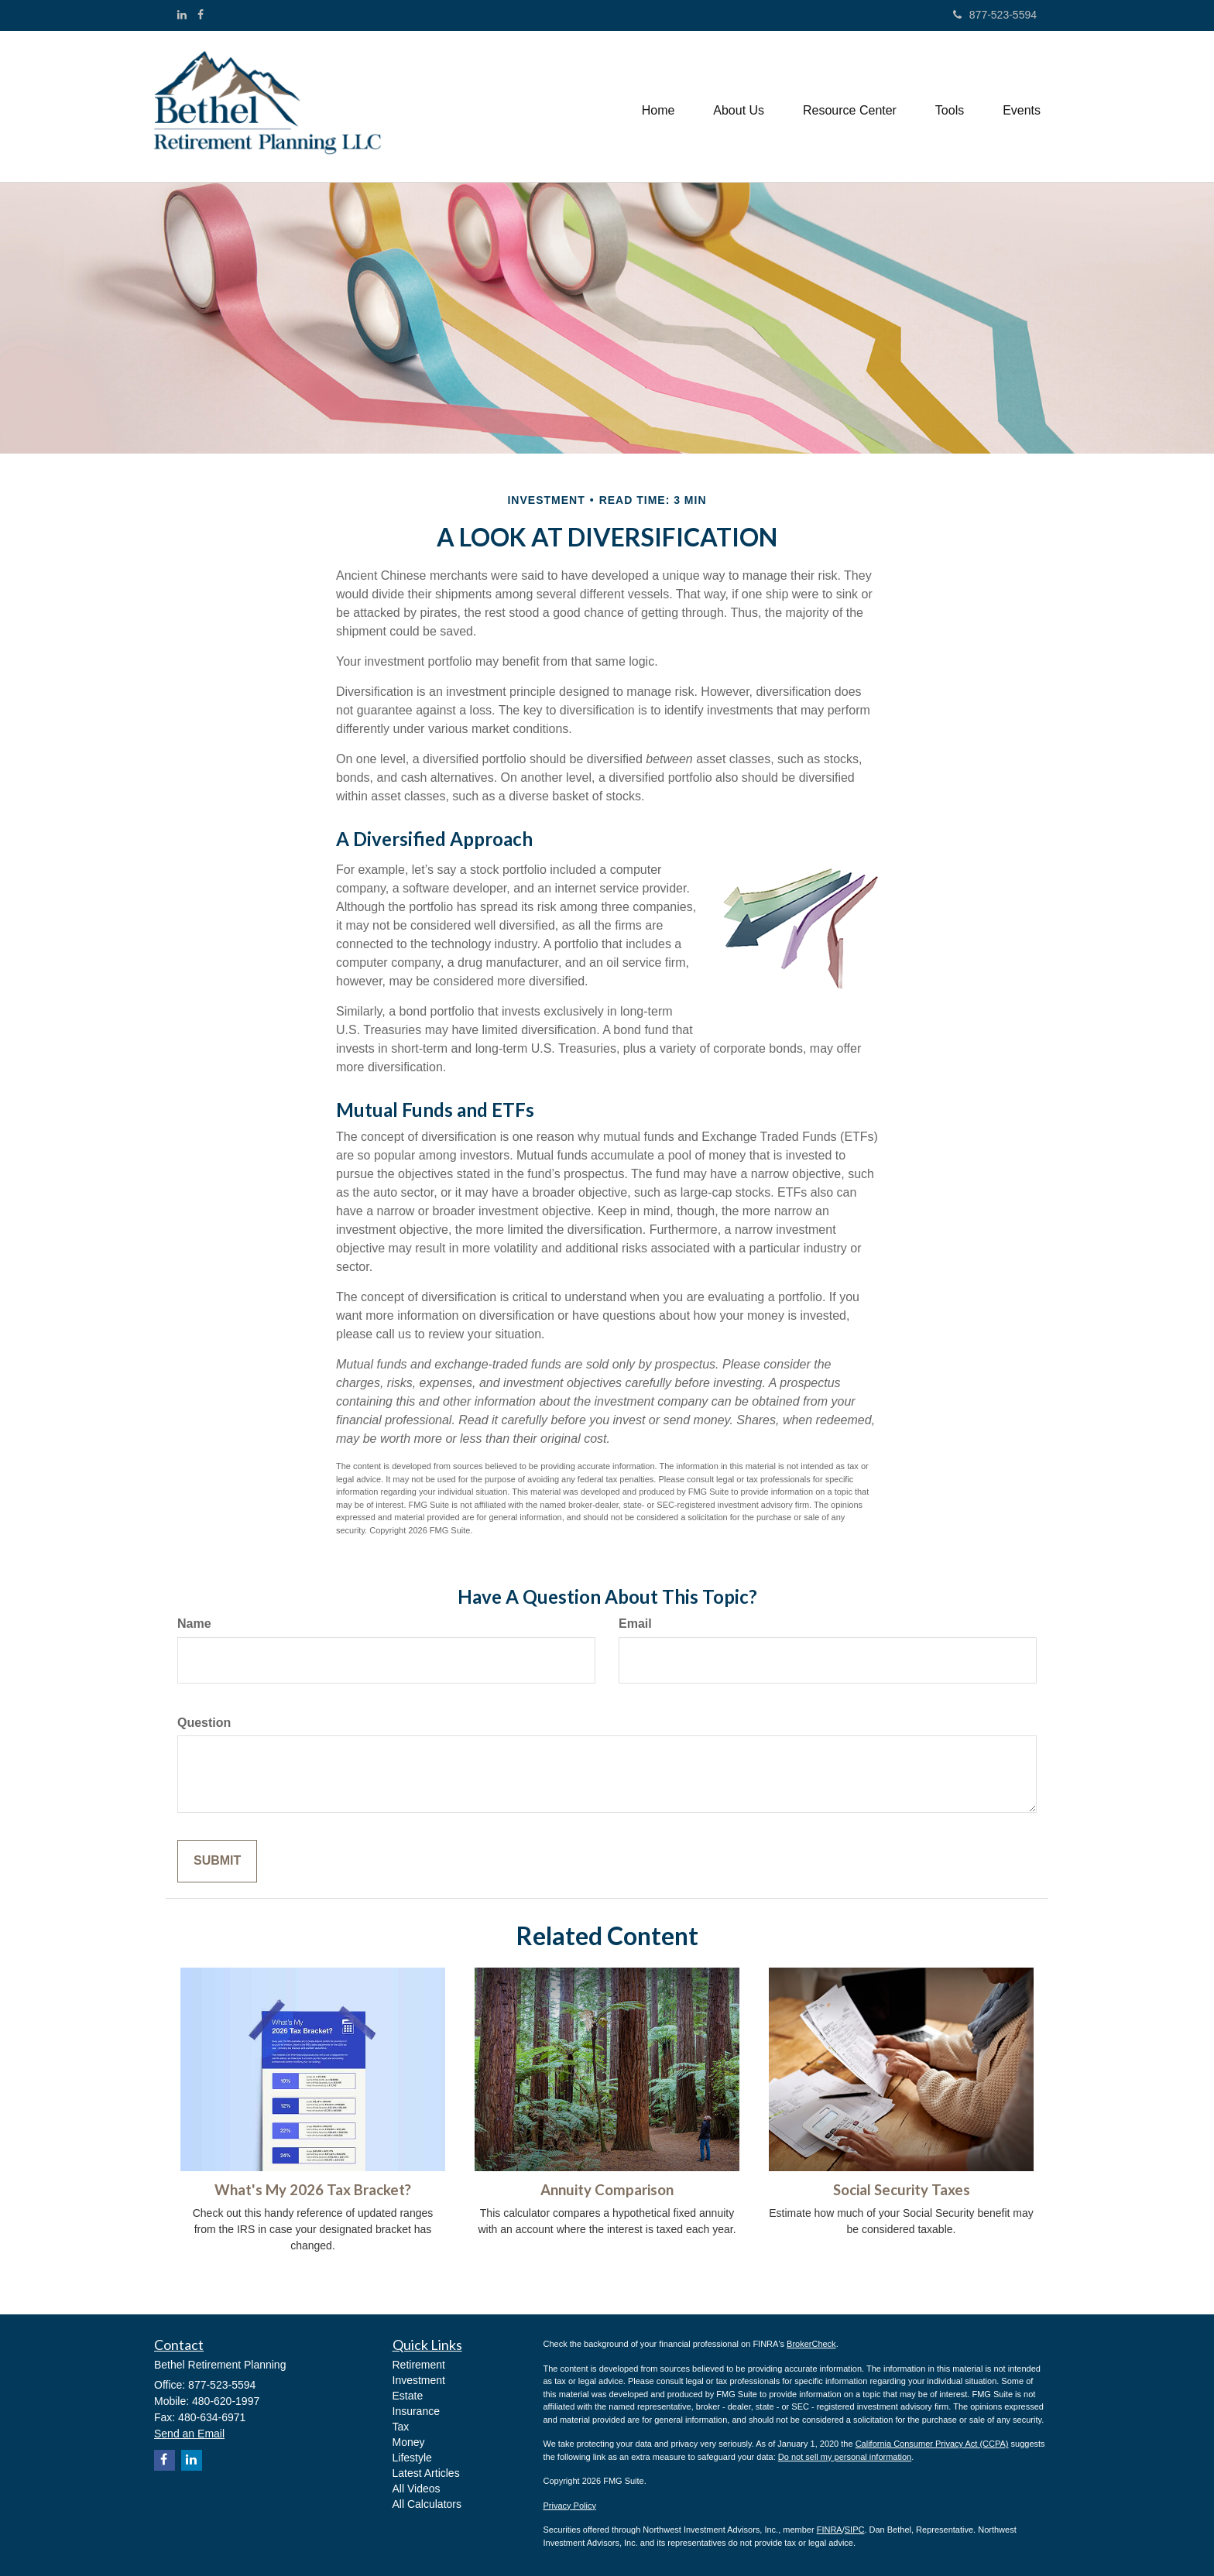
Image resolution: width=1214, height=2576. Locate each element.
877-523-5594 (995, 15)
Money (409, 2442)
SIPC (855, 2529)
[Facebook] (200, 14)
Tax (401, 2426)
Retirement (419, 2364)
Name (194, 1623)
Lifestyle (412, 2457)
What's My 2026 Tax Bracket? (312, 2189)
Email (635, 1623)
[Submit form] (217, 1861)
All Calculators (427, 2504)
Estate (408, 2395)
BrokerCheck (811, 2343)
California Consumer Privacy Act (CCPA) (932, 2443)
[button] (739, 106)
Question (204, 1722)
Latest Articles (426, 2473)
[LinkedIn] (182, 14)
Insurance (416, 2411)
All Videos (417, 2488)
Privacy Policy (570, 2505)
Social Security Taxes (901, 2189)
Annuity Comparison (607, 2189)
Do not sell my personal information (844, 2456)
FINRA (829, 2529)
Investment (419, 2380)
